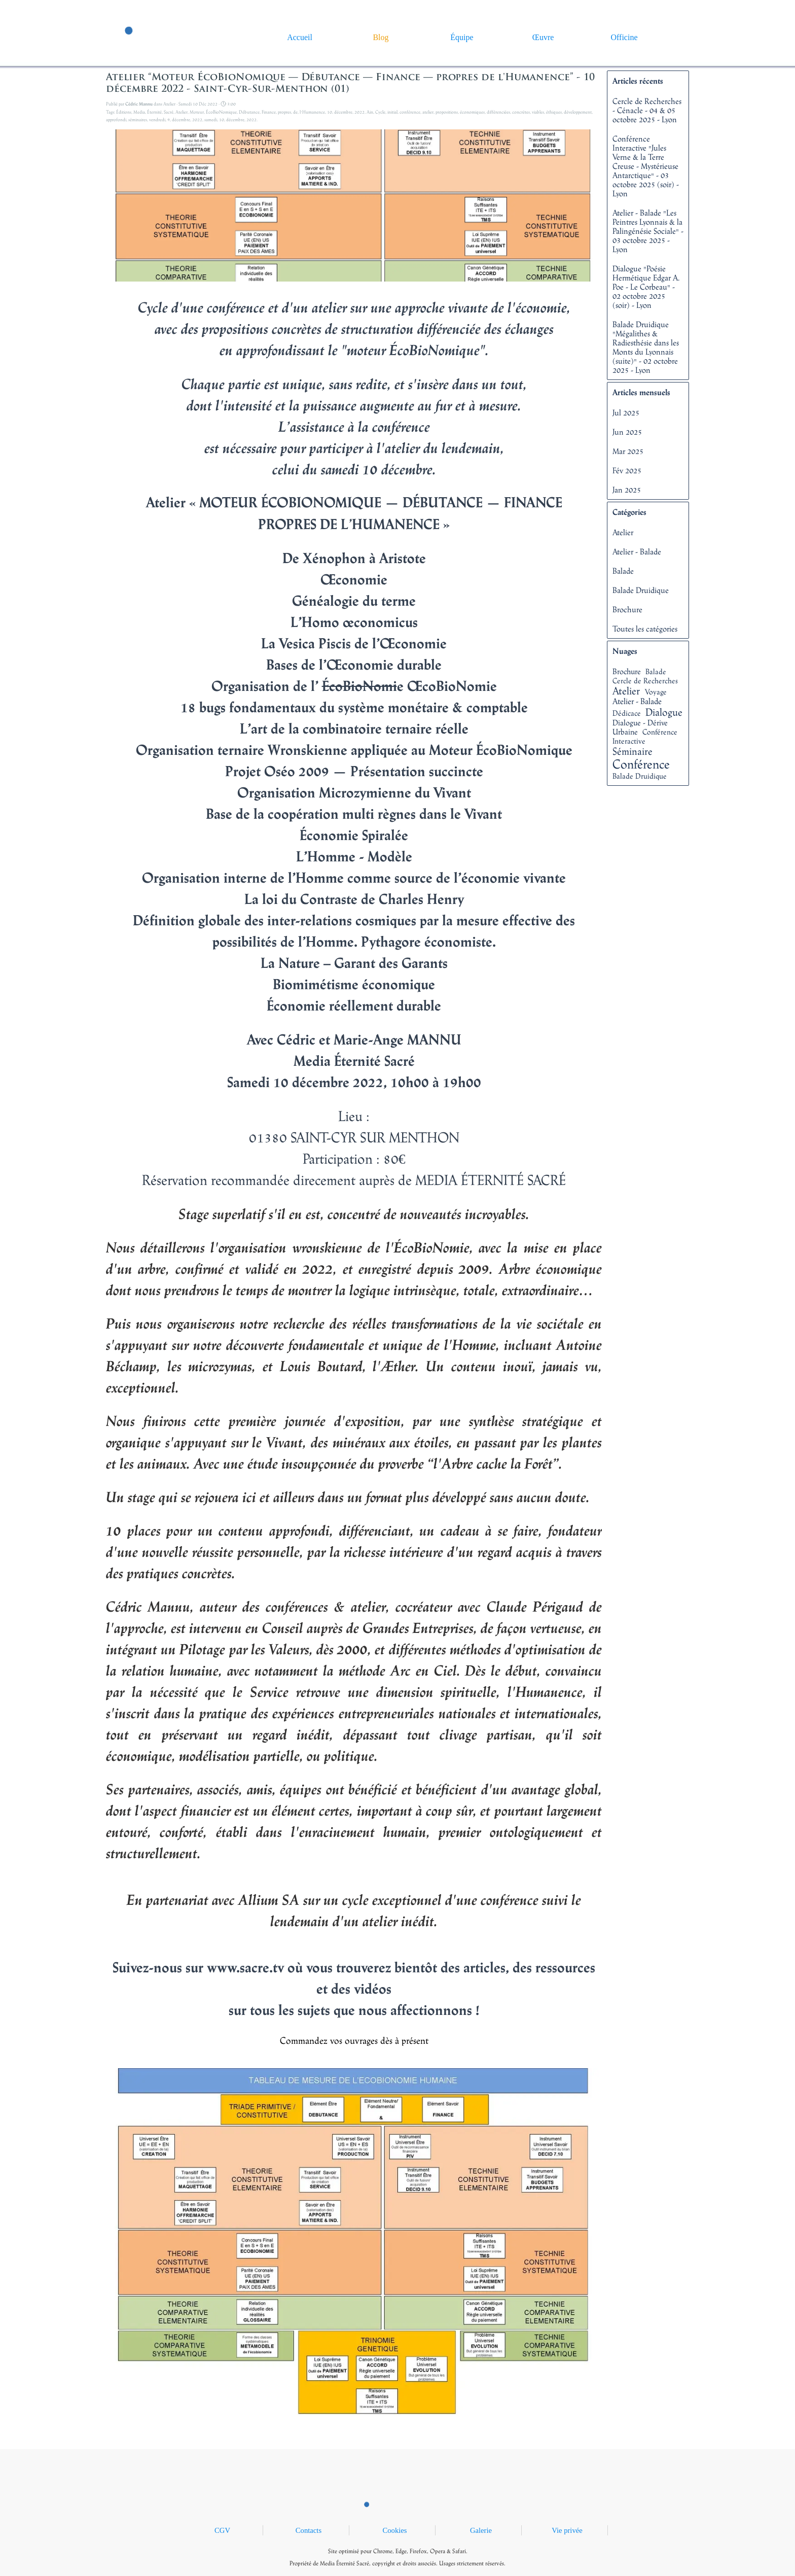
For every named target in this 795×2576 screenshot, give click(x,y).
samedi (210, 119)
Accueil (299, 37)
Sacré (168, 112)
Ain (370, 112)
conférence (410, 112)
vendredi (157, 119)
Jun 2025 (627, 431)
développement (578, 112)
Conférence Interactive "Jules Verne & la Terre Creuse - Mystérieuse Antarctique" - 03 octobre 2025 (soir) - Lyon (645, 166)
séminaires (137, 119)
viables (538, 112)
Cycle (380, 112)
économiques (472, 112)
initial (392, 112)
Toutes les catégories (644, 628)
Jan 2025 (626, 489)
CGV (222, 2530)
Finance (269, 112)
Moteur (197, 112)
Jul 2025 (625, 412)
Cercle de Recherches (645, 680)
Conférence (641, 764)
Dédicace (626, 713)
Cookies (394, 2530)
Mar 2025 (627, 451)
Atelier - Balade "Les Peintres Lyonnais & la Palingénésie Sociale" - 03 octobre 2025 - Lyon (647, 231)
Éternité (154, 112)
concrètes (521, 112)
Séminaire (632, 751)
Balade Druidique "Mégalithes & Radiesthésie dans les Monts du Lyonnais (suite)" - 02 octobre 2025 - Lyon (645, 347)
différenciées (498, 112)
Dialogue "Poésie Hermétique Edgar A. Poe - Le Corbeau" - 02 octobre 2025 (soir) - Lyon (646, 286)
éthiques (554, 112)
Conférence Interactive (644, 736)
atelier (427, 112)
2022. (252, 119)
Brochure (627, 609)
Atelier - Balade (636, 551)
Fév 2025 (626, 470)
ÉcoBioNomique (221, 112)
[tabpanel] (397, 2556)
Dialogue (663, 712)
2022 (359, 112)
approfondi (116, 119)
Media (139, 112)
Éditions (123, 112)
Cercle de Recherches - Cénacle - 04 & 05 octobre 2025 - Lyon (646, 110)
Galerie (481, 2530)
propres (284, 112)
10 (329, 112)
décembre (343, 112)
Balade (623, 570)
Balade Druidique (640, 590)
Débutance (249, 112)
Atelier (181, 112)
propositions (447, 112)
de (295, 112)
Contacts (308, 2530)
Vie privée (567, 2530)
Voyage (656, 691)
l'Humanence (312, 112)
